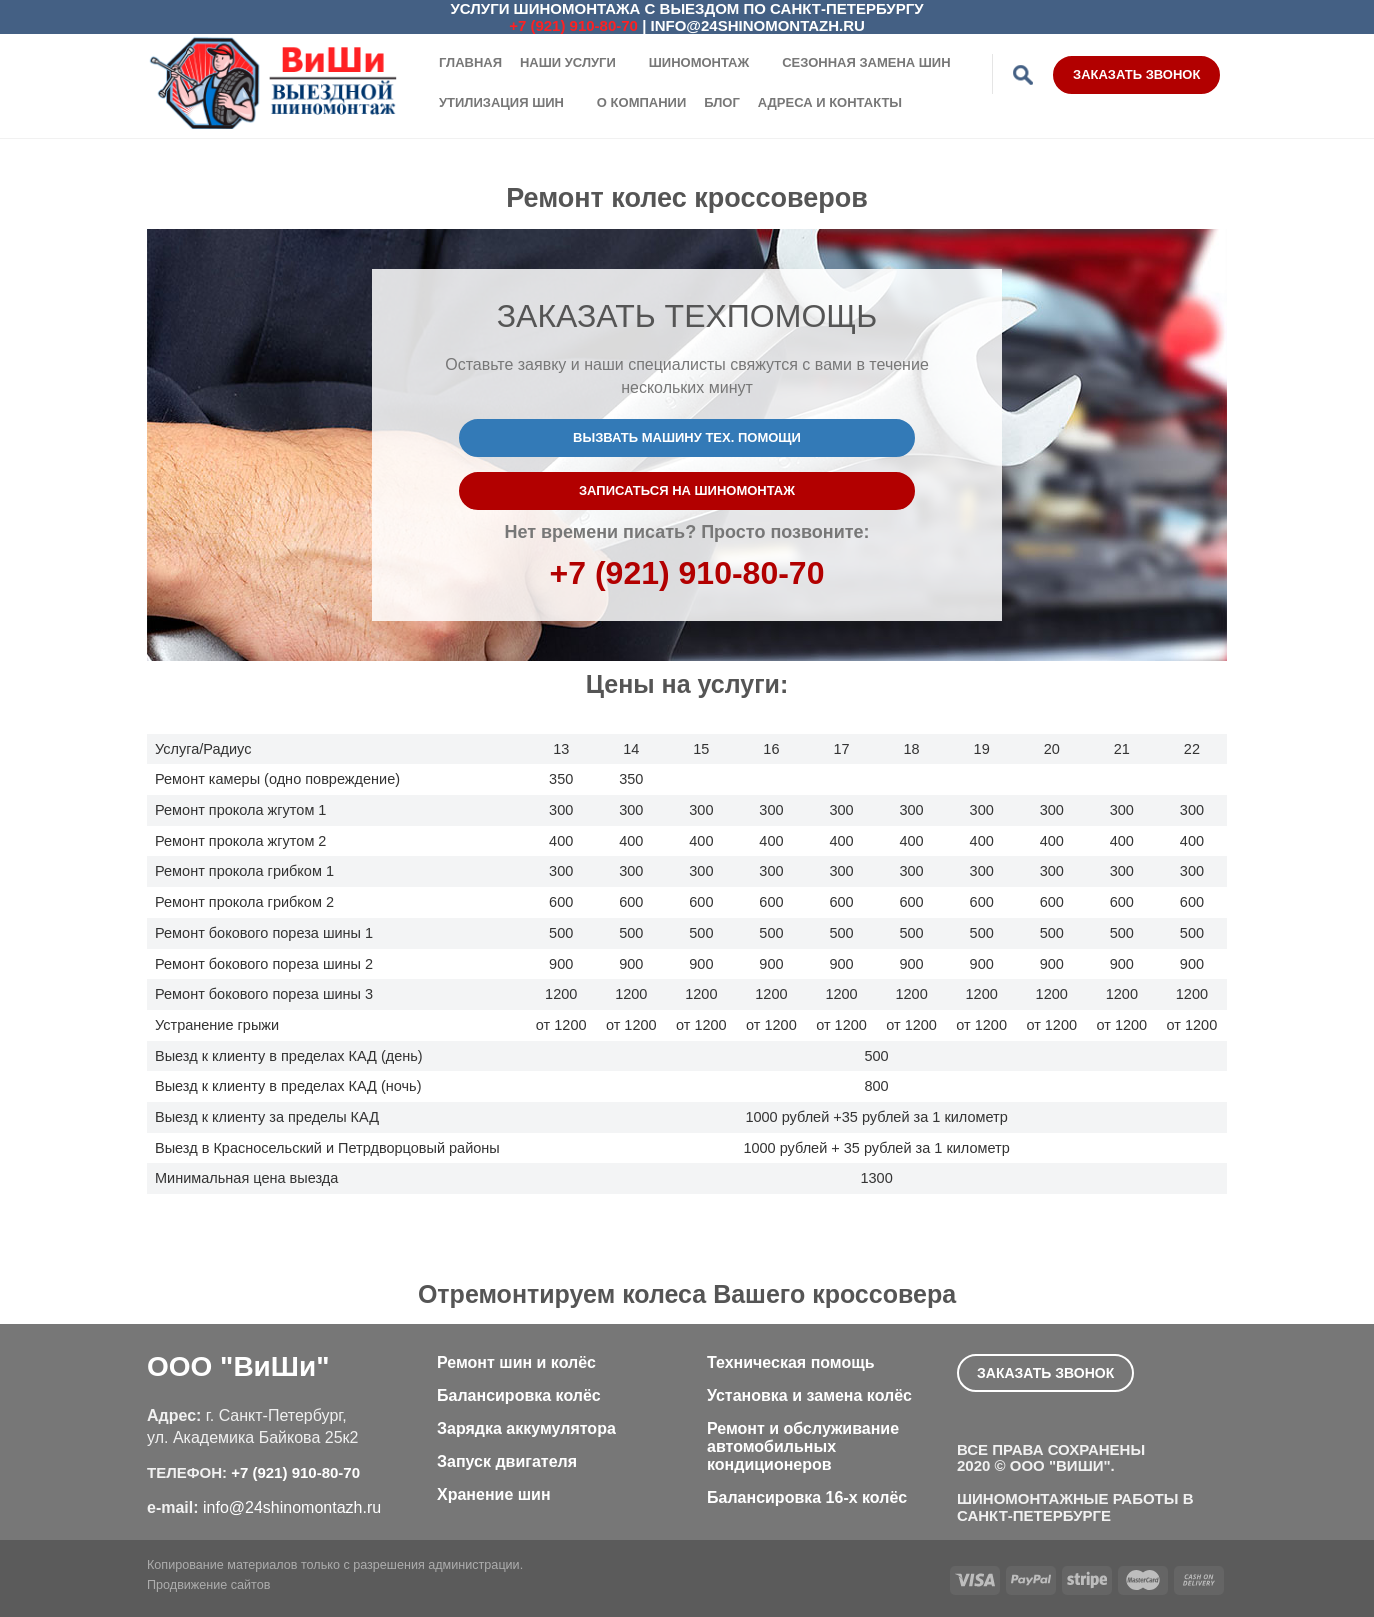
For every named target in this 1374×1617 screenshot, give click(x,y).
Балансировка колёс (519, 1395)
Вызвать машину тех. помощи (687, 437)
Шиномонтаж (699, 62)
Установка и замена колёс (809, 1395)
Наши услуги (568, 62)
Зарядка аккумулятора (526, 1428)
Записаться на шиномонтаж (687, 490)
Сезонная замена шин (866, 62)
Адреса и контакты (830, 102)
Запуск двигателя (507, 1461)
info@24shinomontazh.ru (758, 25)
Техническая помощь (791, 1362)
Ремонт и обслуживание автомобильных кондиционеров (803, 1446)
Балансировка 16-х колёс (807, 1497)
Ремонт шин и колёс (516, 1362)
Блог (722, 102)
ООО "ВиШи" (238, 1366)
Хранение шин (494, 1494)
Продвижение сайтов (208, 1585)
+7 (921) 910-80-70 (573, 25)
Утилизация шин (501, 102)
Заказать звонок (1136, 74)
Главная (470, 62)
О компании (641, 102)
